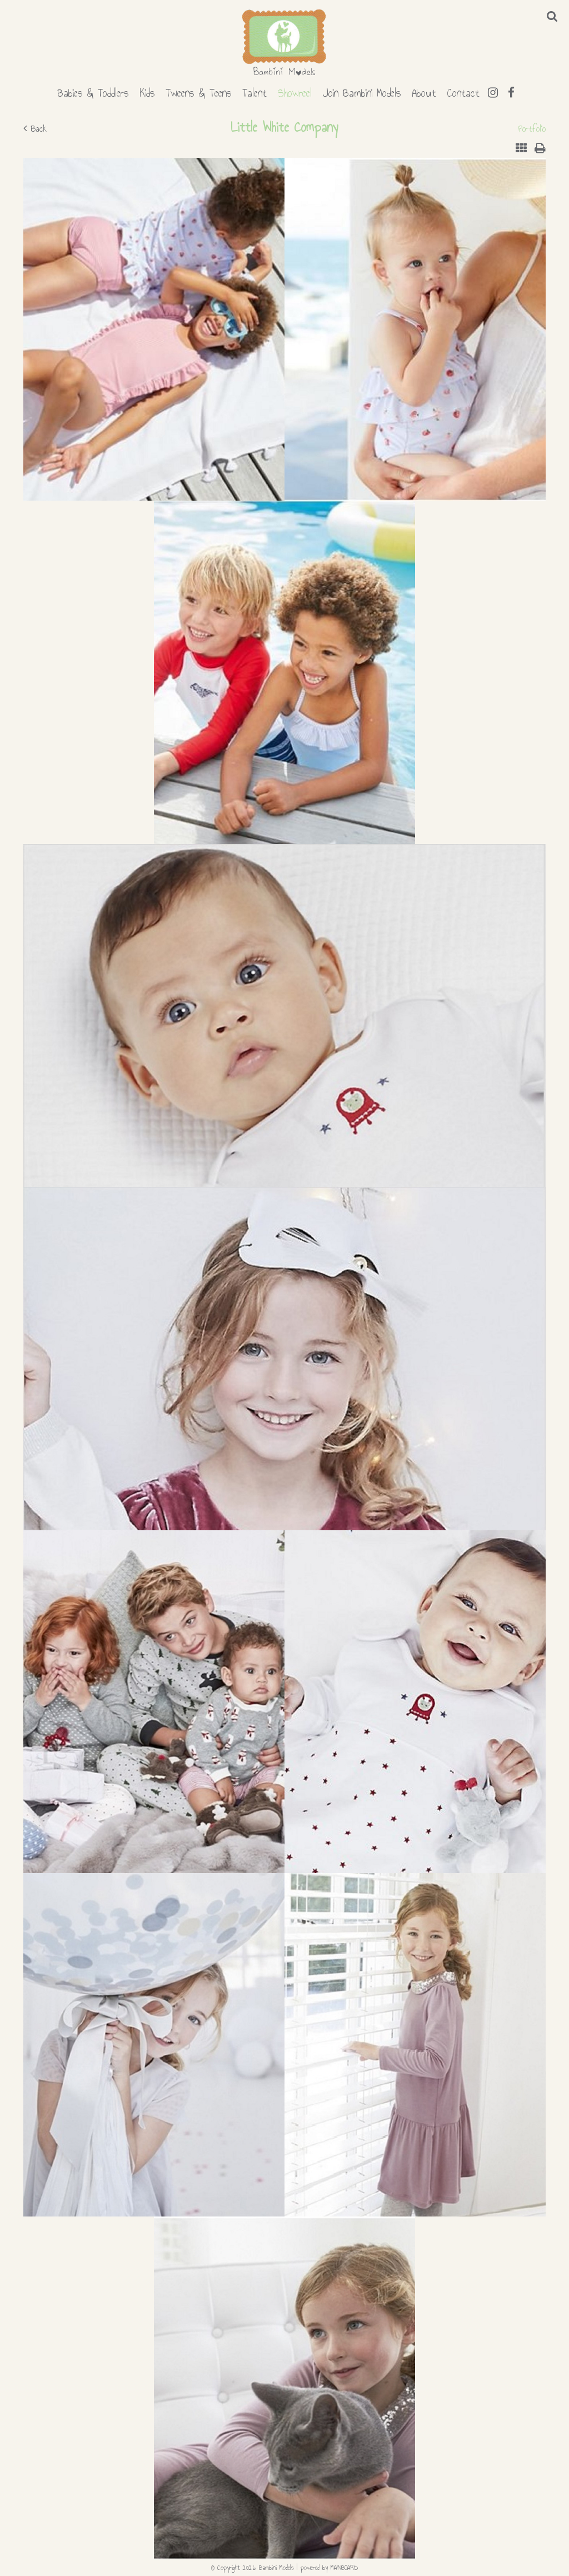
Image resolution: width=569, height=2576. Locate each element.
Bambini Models (284, 43)
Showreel (295, 91)
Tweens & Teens (198, 91)
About (424, 91)
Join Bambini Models (362, 91)
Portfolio (532, 129)
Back (35, 129)
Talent (254, 91)
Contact (463, 91)
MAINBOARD (344, 2568)
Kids (146, 91)
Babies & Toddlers (92, 91)
